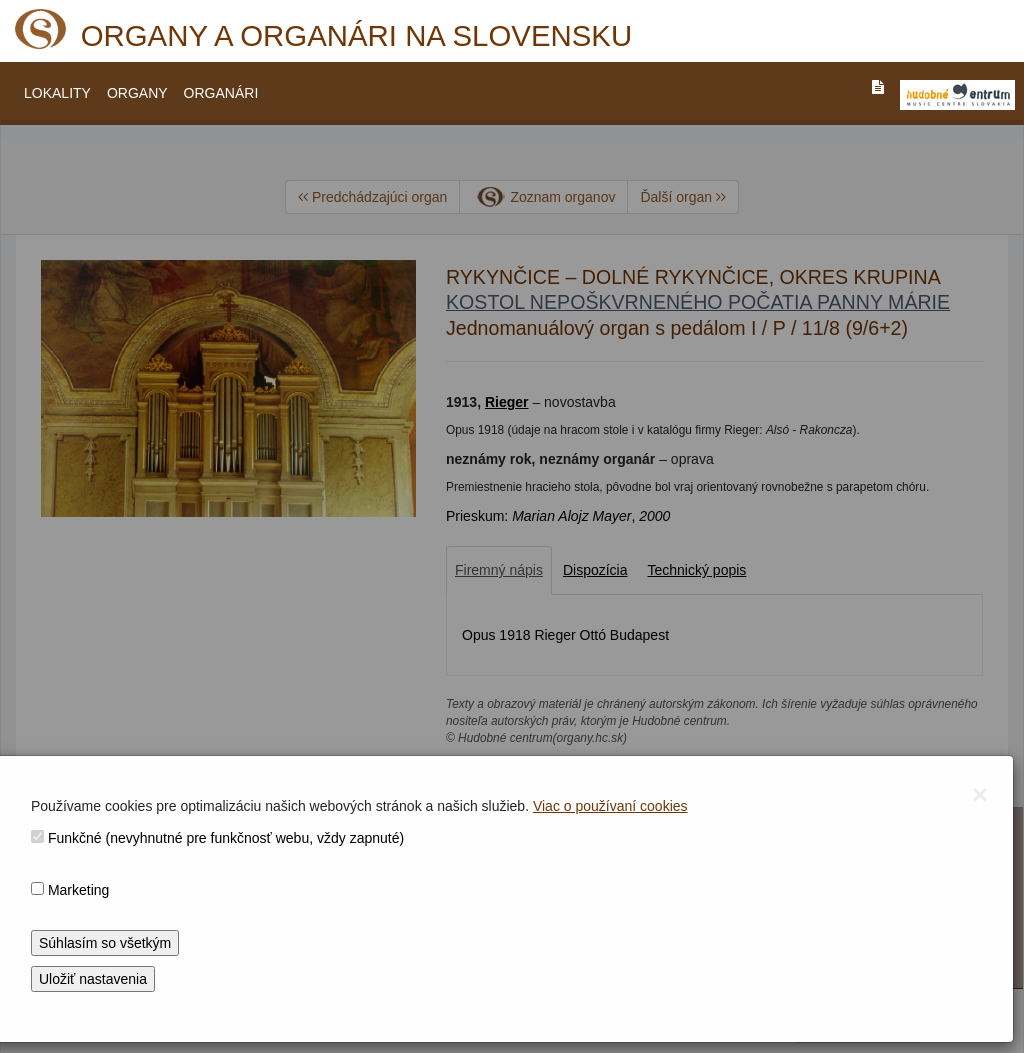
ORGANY (137, 93)
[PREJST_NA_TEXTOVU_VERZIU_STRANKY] (878, 87)
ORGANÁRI (221, 93)
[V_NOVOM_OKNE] (957, 95)
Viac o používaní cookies (610, 806)
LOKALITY (57, 93)
